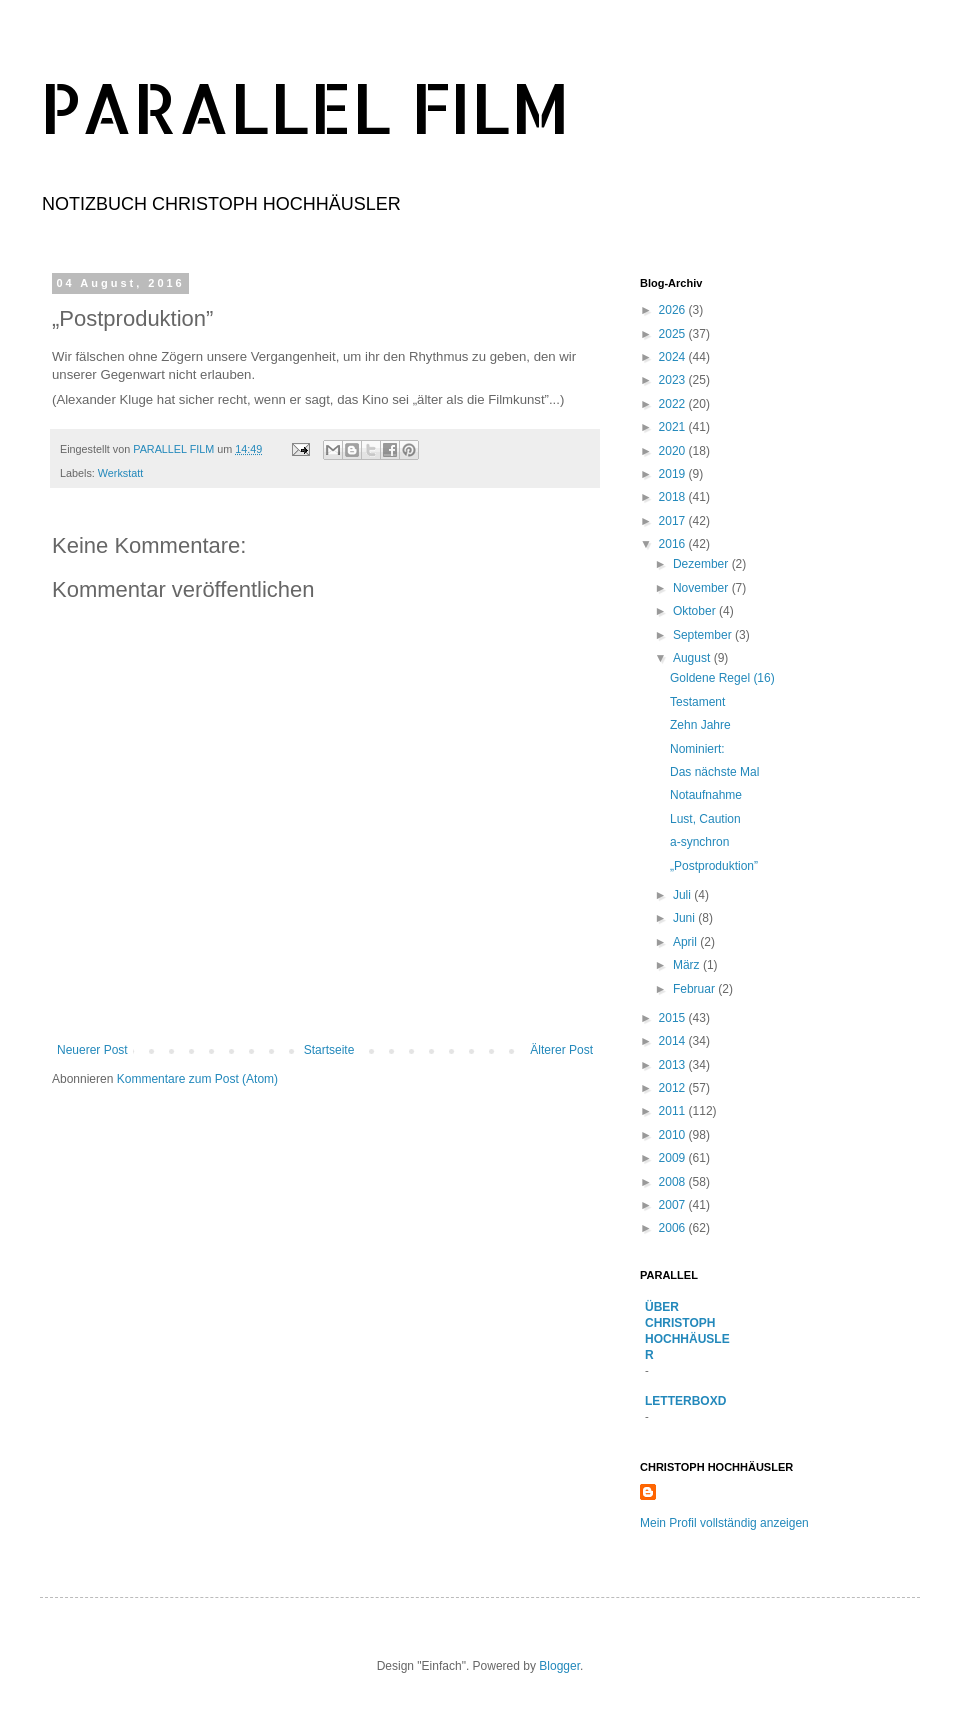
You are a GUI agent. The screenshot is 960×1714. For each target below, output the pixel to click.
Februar (695, 989)
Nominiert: (697, 749)
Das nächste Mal (714, 772)
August (693, 658)
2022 (674, 404)
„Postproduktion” (714, 866)
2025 (674, 334)
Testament (697, 702)
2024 (674, 357)
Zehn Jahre (700, 725)
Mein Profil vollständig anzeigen (724, 1523)
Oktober (696, 611)
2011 (674, 1111)
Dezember (702, 564)
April (686, 942)
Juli (683, 895)
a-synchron (699, 842)
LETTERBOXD (685, 1401)
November (702, 588)
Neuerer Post (92, 1050)
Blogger (559, 1666)
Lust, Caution (705, 819)
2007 (674, 1205)
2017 (674, 521)
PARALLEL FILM (305, 106)
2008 (674, 1182)
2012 (674, 1088)
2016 (674, 544)
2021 (674, 427)
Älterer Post (561, 1050)
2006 (674, 1228)
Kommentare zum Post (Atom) (197, 1079)
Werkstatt (120, 473)
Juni (685, 918)
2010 (674, 1135)
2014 (674, 1041)
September (704, 635)
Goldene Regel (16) (722, 678)
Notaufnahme (706, 795)
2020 (674, 451)
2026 (674, 310)
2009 (674, 1158)
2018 (674, 497)
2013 (674, 1065)
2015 (674, 1018)
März (688, 965)
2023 (674, 380)
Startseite (329, 1050)
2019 (674, 474)
